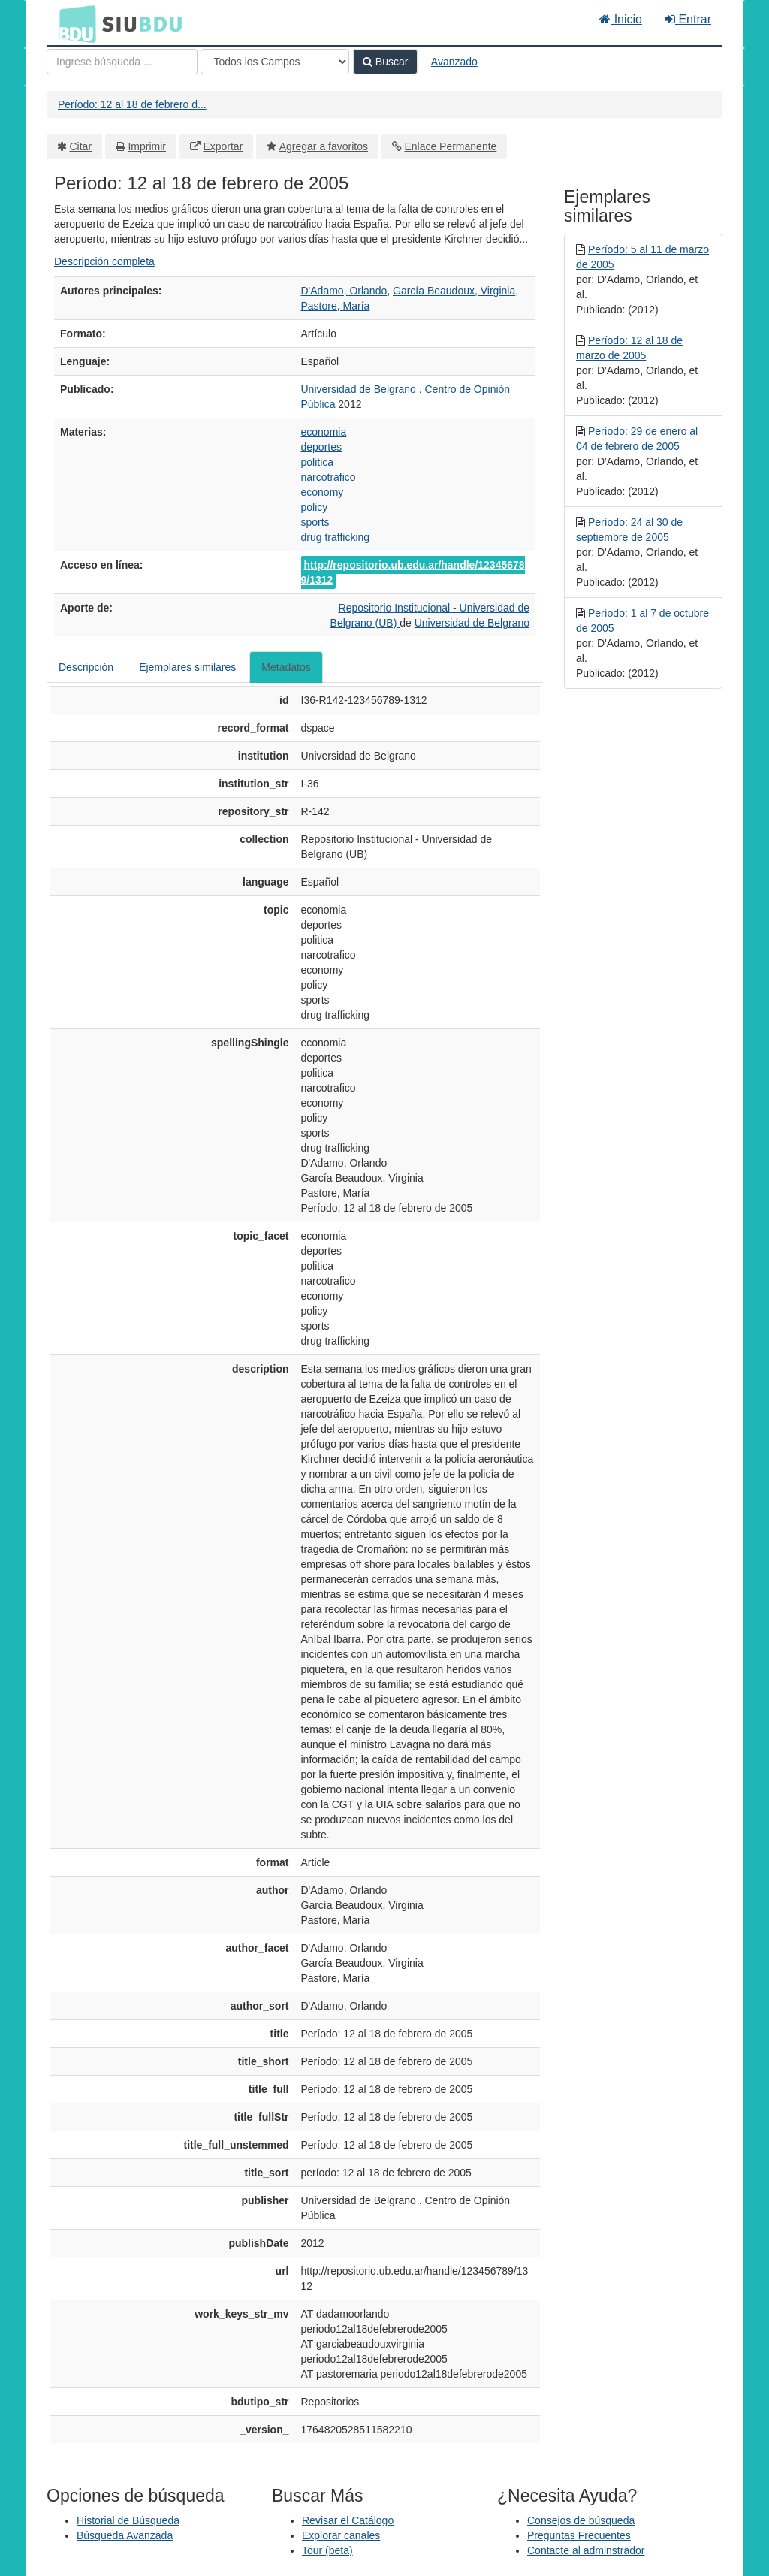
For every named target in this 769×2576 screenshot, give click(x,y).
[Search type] (275, 61)
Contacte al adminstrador (585, 2550)
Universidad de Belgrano (472, 623)
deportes (321, 447)
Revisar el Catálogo (348, 2520)
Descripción (86, 667)
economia (324, 432)
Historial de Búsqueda (128, 2520)
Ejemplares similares (187, 667)
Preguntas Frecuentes (579, 2535)
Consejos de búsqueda (581, 2520)
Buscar (385, 62)
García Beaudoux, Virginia (454, 291)
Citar (81, 146)
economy (322, 492)
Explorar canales (341, 2535)
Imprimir (147, 146)
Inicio (620, 19)
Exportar (223, 146)
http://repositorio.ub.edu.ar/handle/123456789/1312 (413, 572)
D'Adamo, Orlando (344, 291)
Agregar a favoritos (323, 146)
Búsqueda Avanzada (125, 2535)
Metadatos (285, 667)
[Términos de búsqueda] (122, 61)
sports (315, 522)
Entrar (688, 19)
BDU (73, 23)
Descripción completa (104, 261)
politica (317, 462)
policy (314, 507)
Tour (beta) (327, 2550)
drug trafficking (335, 537)
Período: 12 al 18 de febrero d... (132, 104)
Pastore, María (335, 306)
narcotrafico (328, 477)
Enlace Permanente (450, 146)
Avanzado (454, 62)
